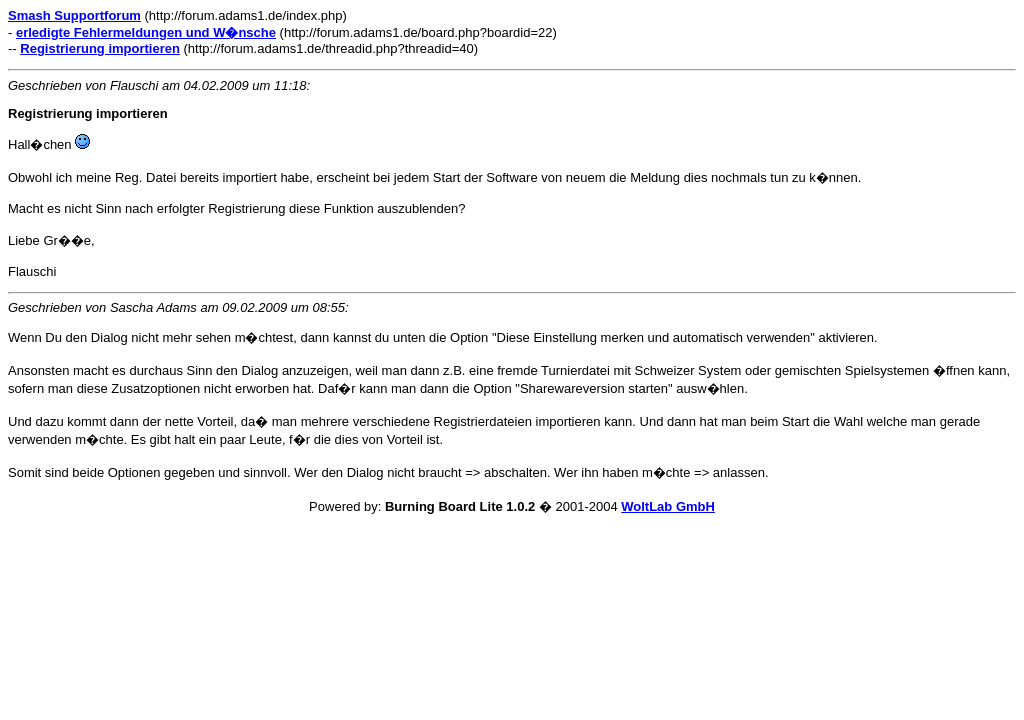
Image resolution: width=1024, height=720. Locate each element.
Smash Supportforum (74, 15)
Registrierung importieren (100, 48)
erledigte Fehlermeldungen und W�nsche (146, 32)
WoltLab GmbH (668, 506)
